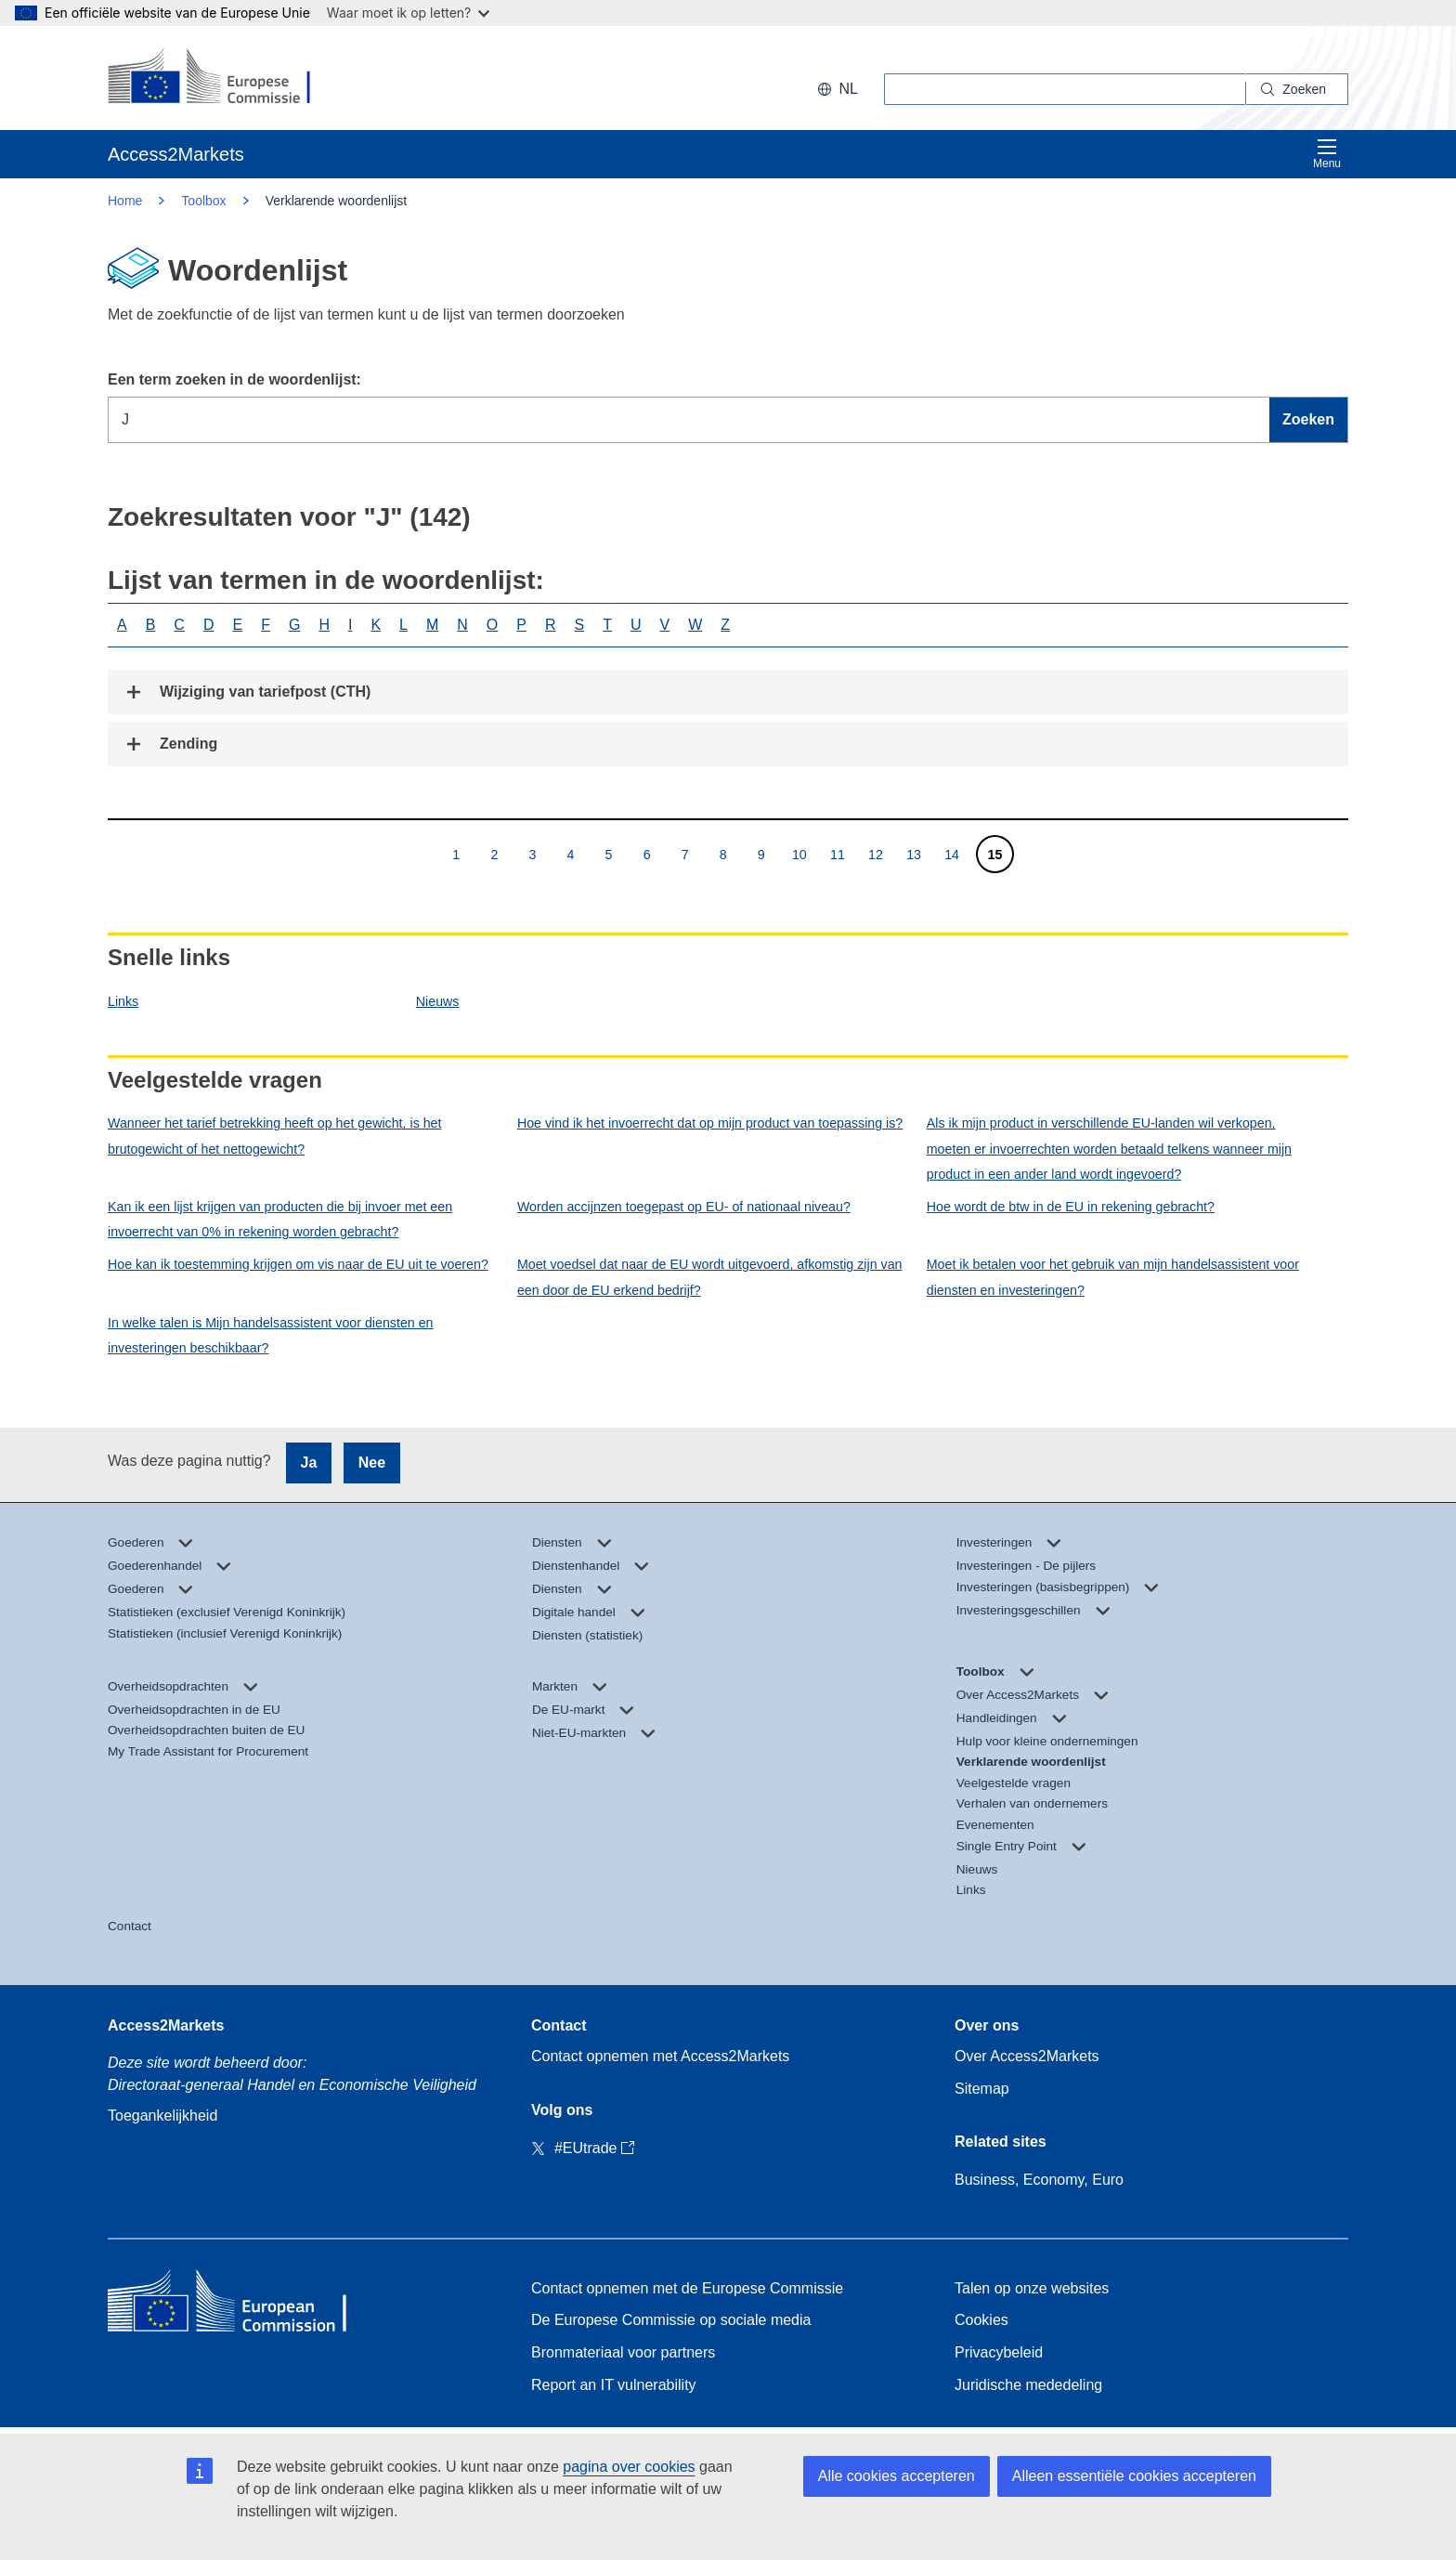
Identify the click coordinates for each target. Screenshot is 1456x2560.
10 (799, 854)
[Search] (1297, 89)
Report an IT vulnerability (613, 2385)
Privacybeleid (999, 2352)
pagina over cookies (629, 2467)
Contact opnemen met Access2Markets (660, 2056)
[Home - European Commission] (242, 2305)
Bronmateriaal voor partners (623, 2352)
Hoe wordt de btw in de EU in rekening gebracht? (1071, 1206)
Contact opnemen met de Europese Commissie (687, 2288)
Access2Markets (166, 2025)
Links (123, 1001)
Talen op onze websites (1032, 2288)
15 (995, 854)
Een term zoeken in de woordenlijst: (234, 379)
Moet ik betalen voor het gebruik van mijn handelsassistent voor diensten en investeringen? (1113, 1277)
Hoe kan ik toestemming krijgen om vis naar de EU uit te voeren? (298, 1264)
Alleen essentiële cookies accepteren (1134, 2476)
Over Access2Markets (1027, 2056)
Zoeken (1308, 419)
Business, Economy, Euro (1039, 2180)
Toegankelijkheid (162, 2115)
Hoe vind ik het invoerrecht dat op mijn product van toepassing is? (710, 1123)
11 (837, 854)
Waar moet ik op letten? (408, 12)
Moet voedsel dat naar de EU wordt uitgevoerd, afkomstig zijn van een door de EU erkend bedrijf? (710, 1277)
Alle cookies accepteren (896, 2476)
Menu (1327, 153)
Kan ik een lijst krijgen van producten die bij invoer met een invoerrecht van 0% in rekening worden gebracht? (280, 1219)
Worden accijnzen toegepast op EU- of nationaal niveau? (684, 1206)
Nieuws (438, 1001)
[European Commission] (228, 78)
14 (951, 854)
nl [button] (837, 89)
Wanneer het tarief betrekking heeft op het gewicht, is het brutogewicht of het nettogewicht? (275, 1136)
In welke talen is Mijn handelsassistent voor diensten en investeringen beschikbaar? (271, 1335)
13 (913, 854)
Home (125, 200)
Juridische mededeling (1028, 2385)
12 (875, 854)
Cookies (981, 2320)
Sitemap (982, 2088)
